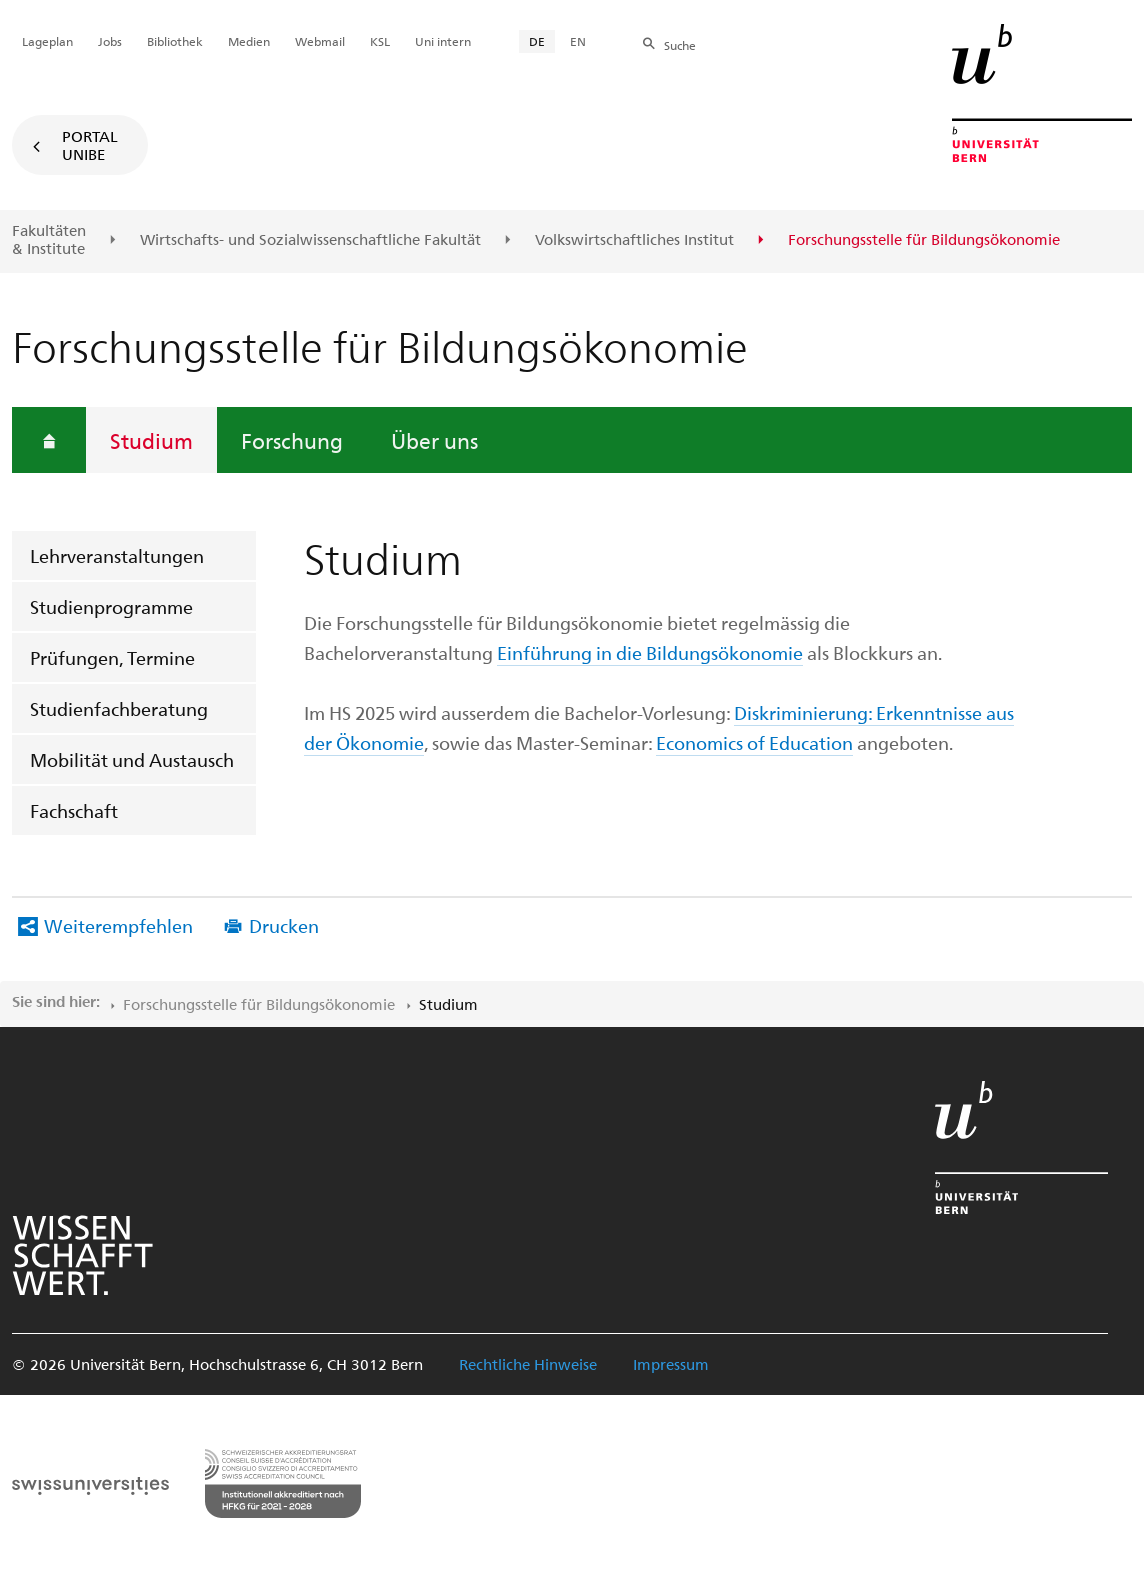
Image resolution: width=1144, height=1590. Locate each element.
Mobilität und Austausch (132, 759)
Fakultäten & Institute (49, 239)
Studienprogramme (111, 606)
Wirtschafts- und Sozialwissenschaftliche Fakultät (310, 240)
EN (578, 41)
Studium (151, 440)
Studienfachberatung (119, 708)
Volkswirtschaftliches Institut (634, 240)
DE (537, 41)
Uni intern (443, 41)
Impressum (671, 1364)
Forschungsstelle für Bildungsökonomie (259, 1004)
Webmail (320, 41)
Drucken (284, 925)
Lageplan (47, 41)
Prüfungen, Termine (112, 657)
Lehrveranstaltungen (117, 555)
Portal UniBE (90, 145)
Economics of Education (754, 742)
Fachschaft (74, 810)
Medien (249, 41)
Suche (680, 45)
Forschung (292, 440)
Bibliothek (175, 41)
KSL (380, 41)
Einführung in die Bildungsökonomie (650, 652)
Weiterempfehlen (118, 925)
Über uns (434, 440)
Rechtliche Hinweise (528, 1364)
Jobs (110, 41)
